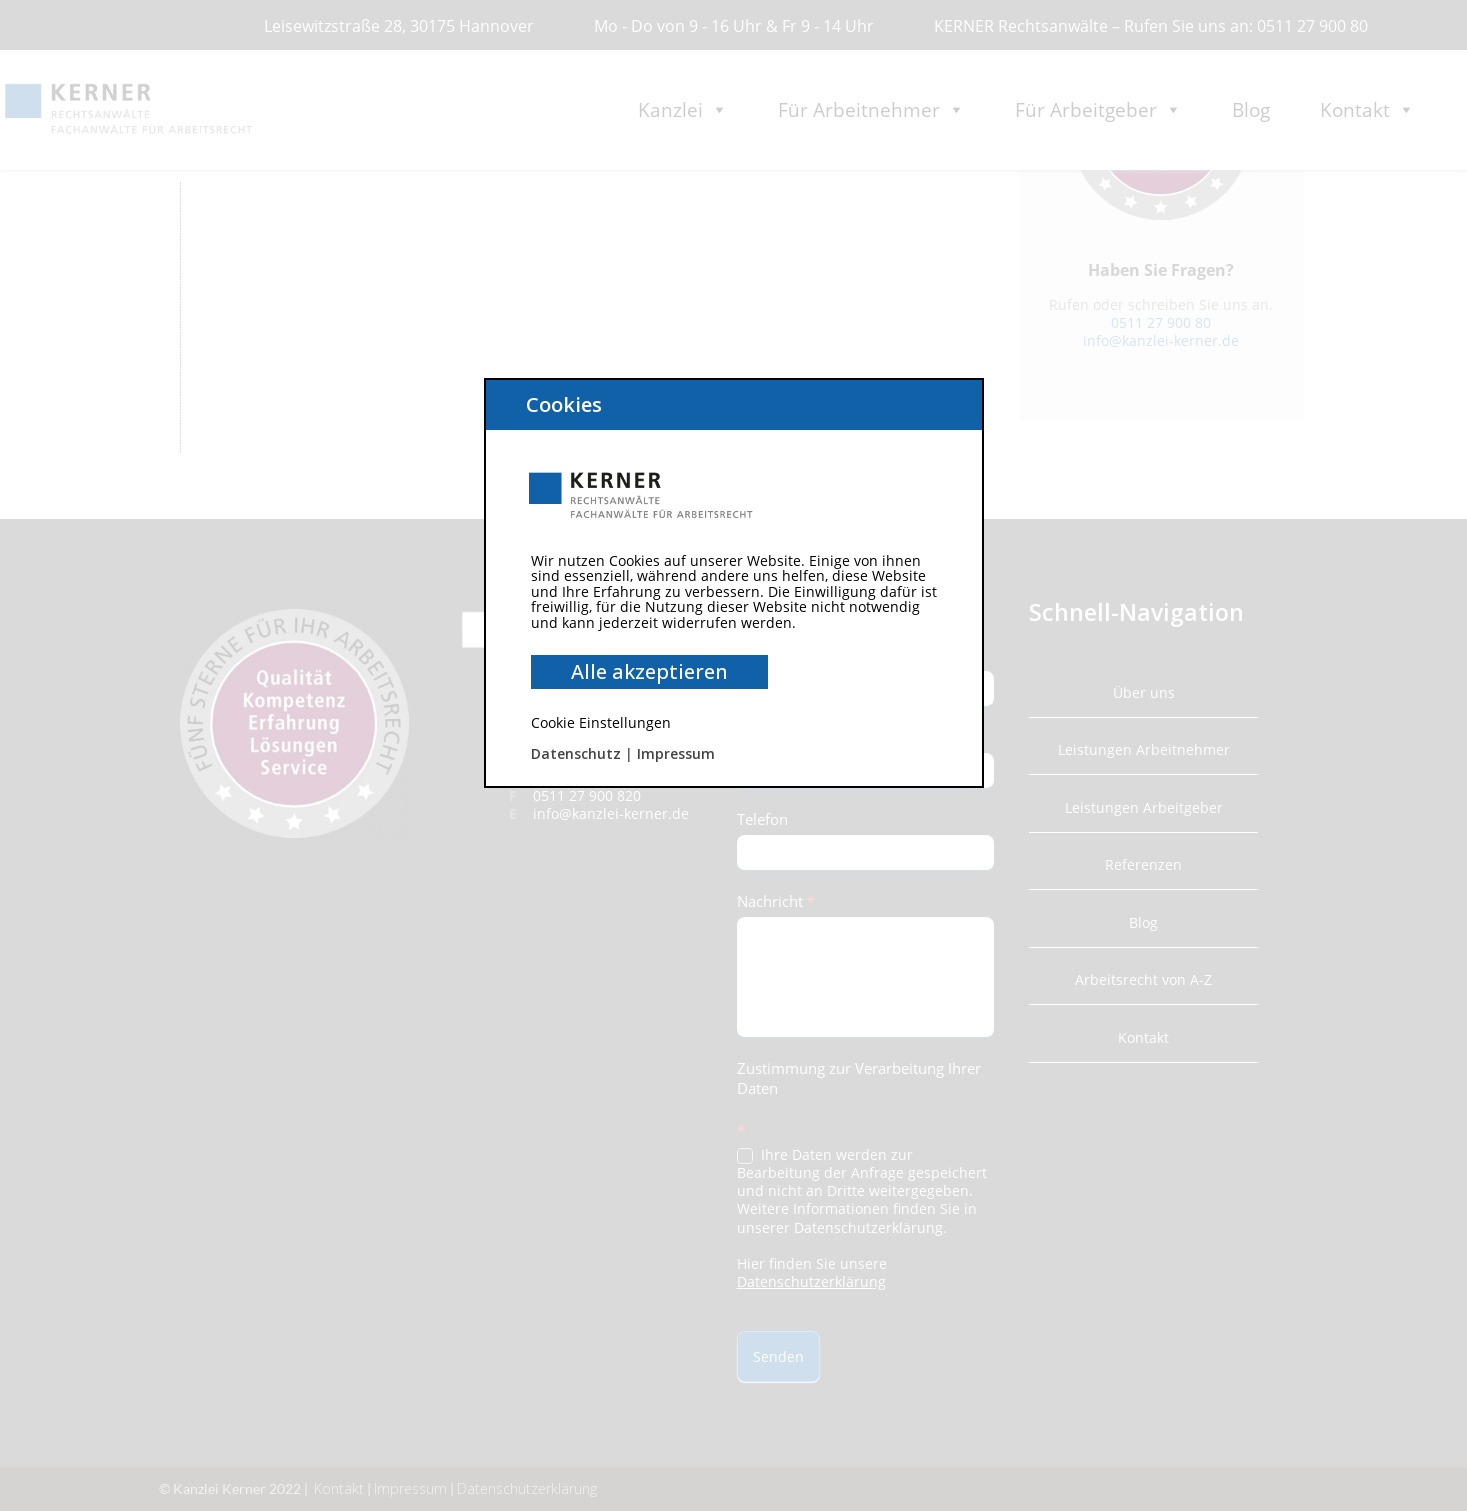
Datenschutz (576, 753)
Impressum (676, 753)
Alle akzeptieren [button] (649, 671)
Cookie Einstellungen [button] (601, 722)
